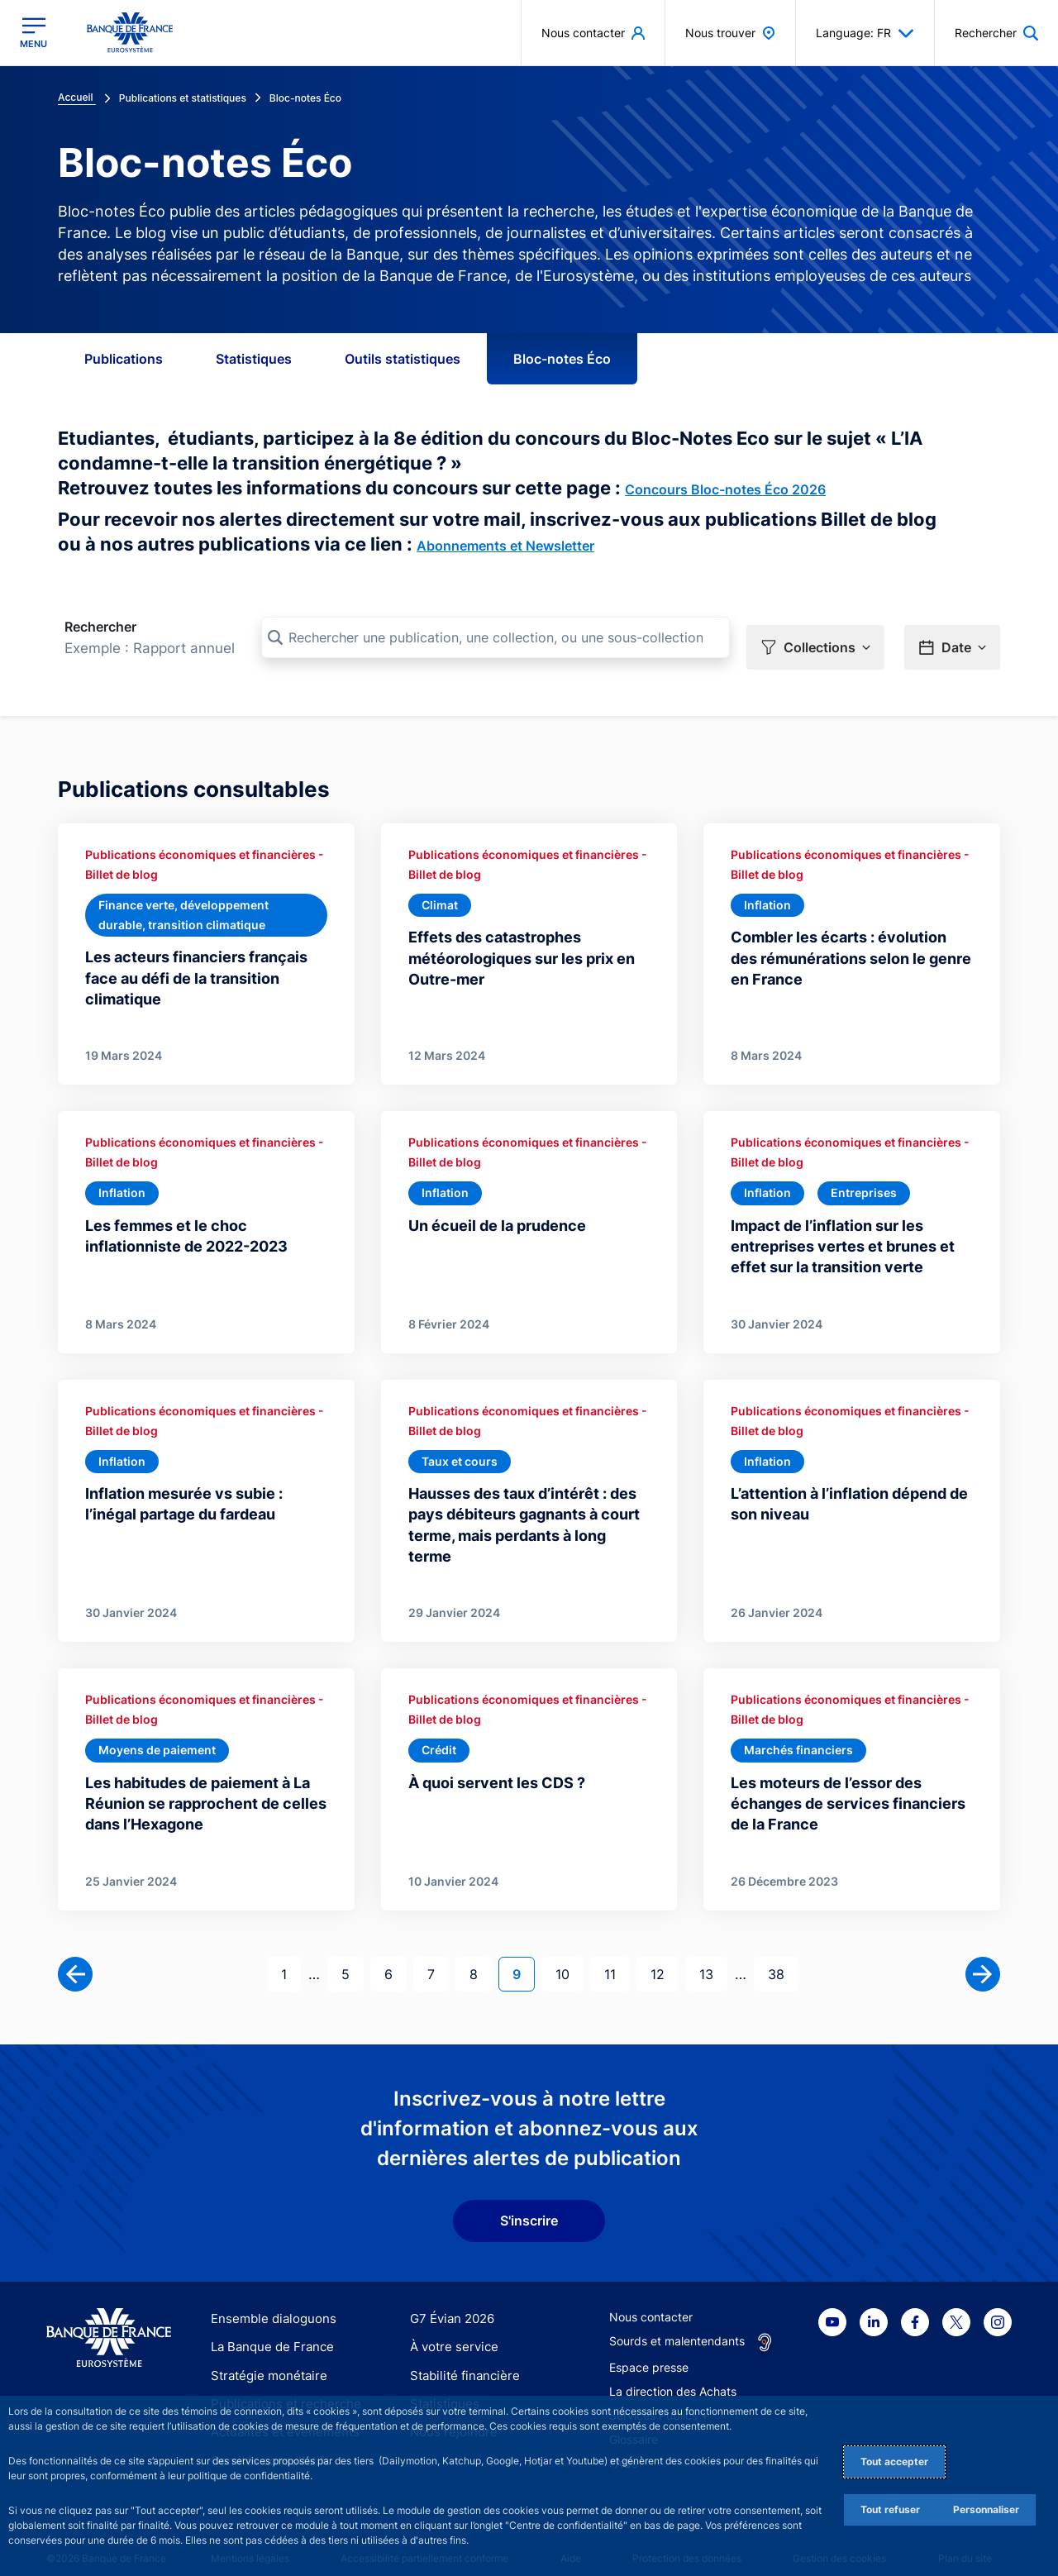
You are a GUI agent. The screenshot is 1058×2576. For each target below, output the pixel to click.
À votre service (450, 2330)
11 (616, 1955)
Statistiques (254, 359)
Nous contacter (651, 2300)
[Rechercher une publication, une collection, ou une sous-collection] (495, 637)
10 (569, 1955)
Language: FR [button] (865, 33)
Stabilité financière (460, 2358)
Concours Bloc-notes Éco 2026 (725, 489)
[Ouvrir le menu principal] (33, 32)
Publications (123, 359)
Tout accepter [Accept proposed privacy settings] (894, 2461)
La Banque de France (268, 2330)
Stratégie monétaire (264, 2358)
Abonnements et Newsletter (505, 545)
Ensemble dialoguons (268, 2302)
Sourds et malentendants (677, 2324)
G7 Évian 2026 (449, 2302)
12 (664, 1955)
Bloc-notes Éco (562, 359)
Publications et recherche (279, 2386)
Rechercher (100, 626)
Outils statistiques (402, 359)
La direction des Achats (672, 2375)
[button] (815, 638)
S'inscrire (529, 2204)
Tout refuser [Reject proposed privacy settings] (890, 2509)
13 (712, 1955)
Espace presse (649, 2351)
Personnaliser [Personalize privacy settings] (986, 2509)
